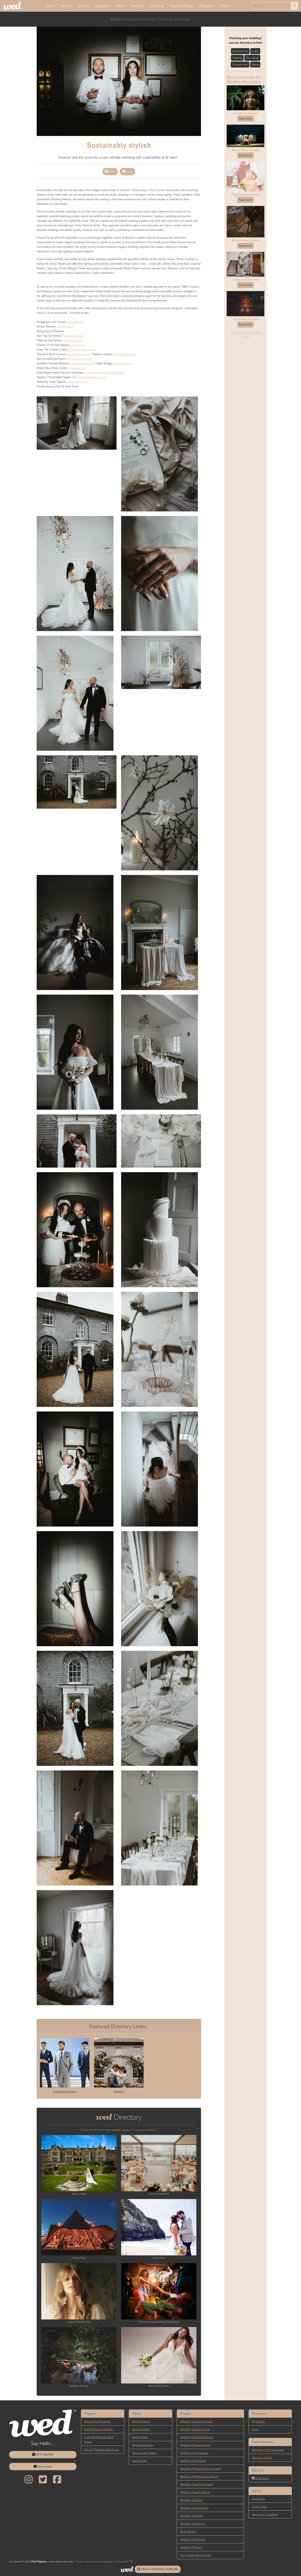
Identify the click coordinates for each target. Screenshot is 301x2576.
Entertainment (240, 51)
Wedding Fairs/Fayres (193, 2539)
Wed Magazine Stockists (98, 2429)
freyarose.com (77, 368)
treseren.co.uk (65, 326)
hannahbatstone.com (82, 363)
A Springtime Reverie (245, 194)
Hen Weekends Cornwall (195, 2555)
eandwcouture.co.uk (79, 354)
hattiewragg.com (121, 363)
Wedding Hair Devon (193, 2460)
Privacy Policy (260, 2506)
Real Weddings (181, 6)
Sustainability (139, 2460)
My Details (258, 2421)
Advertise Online (262, 2457)
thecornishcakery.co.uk (82, 349)
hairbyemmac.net (73, 335)
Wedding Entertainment (194, 2508)
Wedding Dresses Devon (195, 2445)
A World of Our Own (245, 279)
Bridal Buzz (260, 2478)
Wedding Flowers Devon (195, 2492)
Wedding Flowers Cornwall (196, 2484)
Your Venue (252, 57)
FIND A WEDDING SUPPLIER (157, 2569)
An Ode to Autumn (245, 113)
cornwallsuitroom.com (79, 358)
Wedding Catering (191, 2500)
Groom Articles (141, 2429)
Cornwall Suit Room (64, 2091)
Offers (225, 6)
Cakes (255, 51)
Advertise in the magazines (268, 2450)
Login (255, 2429)
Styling (255, 64)
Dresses (137, 6)
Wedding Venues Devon (195, 2429)
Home (50, 6)
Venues (66, 6)
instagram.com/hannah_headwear (104, 372)
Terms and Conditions (265, 2514)
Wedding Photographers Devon (199, 2476)
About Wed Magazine (97, 2421)
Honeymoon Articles (144, 2453)
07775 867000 (42, 2454)
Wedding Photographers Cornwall (200, 2468)
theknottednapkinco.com (92, 377)
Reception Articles (142, 2445)
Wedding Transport (191, 2516)
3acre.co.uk (77, 345)
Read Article (245, 118)
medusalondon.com (124, 354)
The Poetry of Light (245, 319)
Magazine (206, 6)
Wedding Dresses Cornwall (196, 2437)
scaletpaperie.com (77, 382)
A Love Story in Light (246, 150)
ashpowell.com (75, 322)
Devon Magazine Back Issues (101, 2449)
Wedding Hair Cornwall (194, 2453)
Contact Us (258, 2498)
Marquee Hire (240, 64)
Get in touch (43, 2466)
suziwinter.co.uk (72, 340)
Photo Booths (188, 2531)
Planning (157, 6)
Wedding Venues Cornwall (196, 2421)
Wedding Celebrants (192, 2523)
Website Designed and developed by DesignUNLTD (104, 2561)
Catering (237, 57)
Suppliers (102, 6)
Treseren (118, 2091)
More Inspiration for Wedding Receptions (244, 79)
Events (84, 6)
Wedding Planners (191, 2547)
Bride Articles (140, 2437)
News (120, 6)
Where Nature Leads (245, 240)
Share (110, 171)
